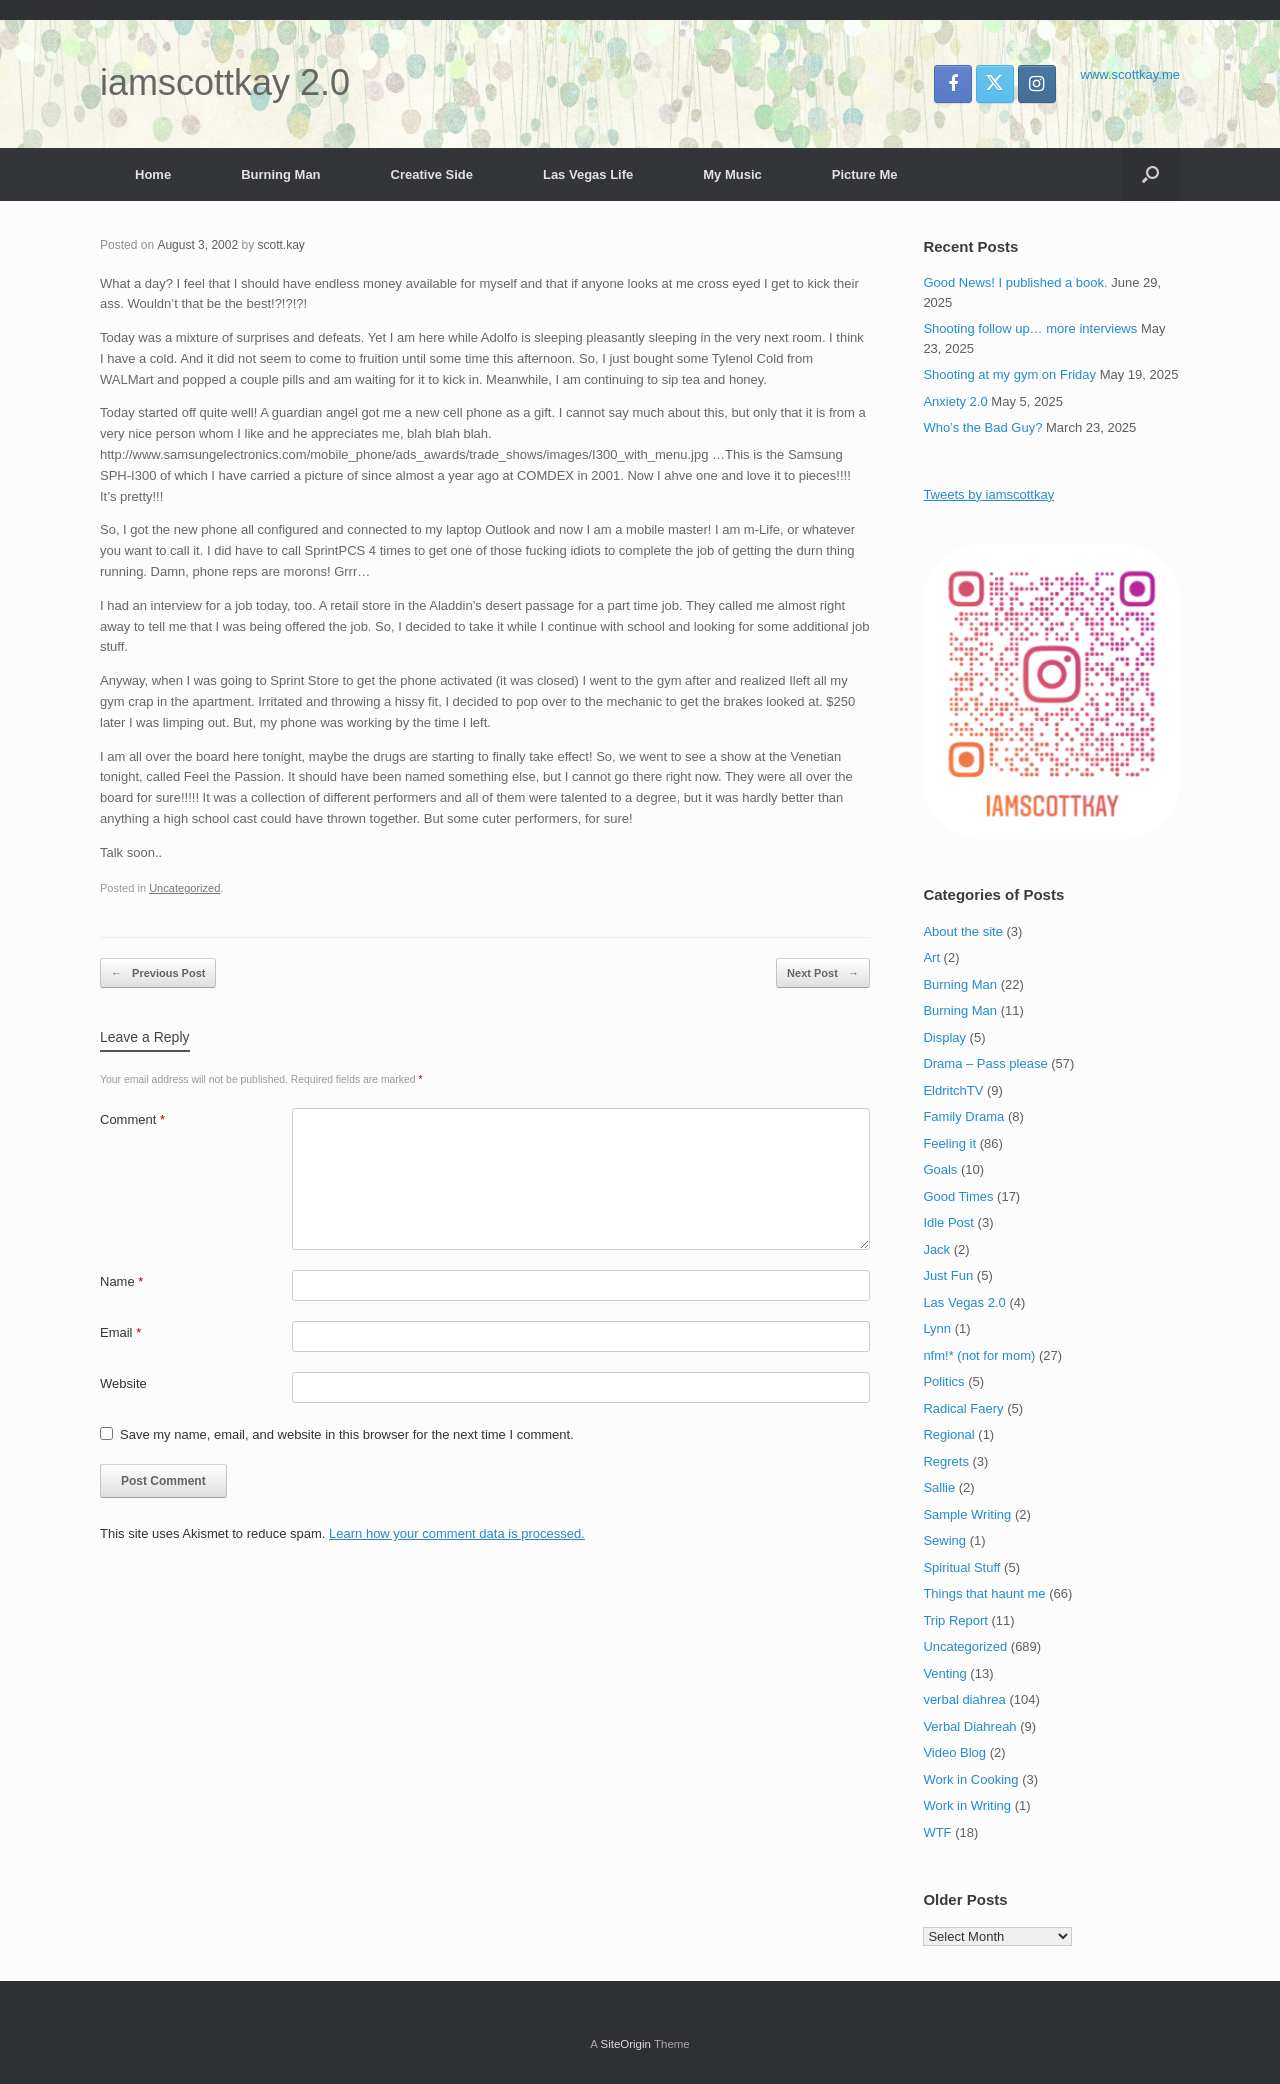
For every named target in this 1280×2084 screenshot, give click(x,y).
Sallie (939, 1487)
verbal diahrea (964, 1699)
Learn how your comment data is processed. (457, 1533)
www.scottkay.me (1130, 74)
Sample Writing (967, 1514)
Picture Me (865, 174)
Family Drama (963, 1116)
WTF (937, 1832)
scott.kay (280, 245)
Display (944, 1037)
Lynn (937, 1328)
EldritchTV (953, 1090)
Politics (943, 1381)
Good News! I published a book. (1015, 282)
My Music (732, 174)
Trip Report (955, 1620)
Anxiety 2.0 (955, 401)
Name (121, 1281)
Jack (936, 1249)
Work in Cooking (970, 1779)
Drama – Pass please (985, 1063)
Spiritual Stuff (961, 1567)
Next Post (823, 973)
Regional (948, 1434)
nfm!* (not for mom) (979, 1355)
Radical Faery (963, 1408)
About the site (963, 931)
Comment (132, 1119)
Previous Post (158, 973)
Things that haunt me (984, 1593)
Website (123, 1383)
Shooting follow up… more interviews (1030, 328)
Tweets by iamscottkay (988, 494)
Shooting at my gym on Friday (1009, 374)
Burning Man (280, 174)
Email (120, 1332)
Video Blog (954, 1752)
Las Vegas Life (588, 174)
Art (931, 957)
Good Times (958, 1196)
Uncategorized (184, 888)
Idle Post (948, 1222)
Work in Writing (967, 1805)
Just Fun (948, 1275)
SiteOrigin (625, 2044)
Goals (940, 1169)
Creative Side (432, 174)
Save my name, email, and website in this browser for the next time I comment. (347, 1434)
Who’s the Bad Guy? (982, 427)
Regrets (946, 1461)
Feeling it (949, 1143)
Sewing (944, 1540)
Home (153, 174)
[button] (1150, 174)
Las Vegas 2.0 (964, 1302)
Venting (944, 1673)
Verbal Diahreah (969, 1726)
